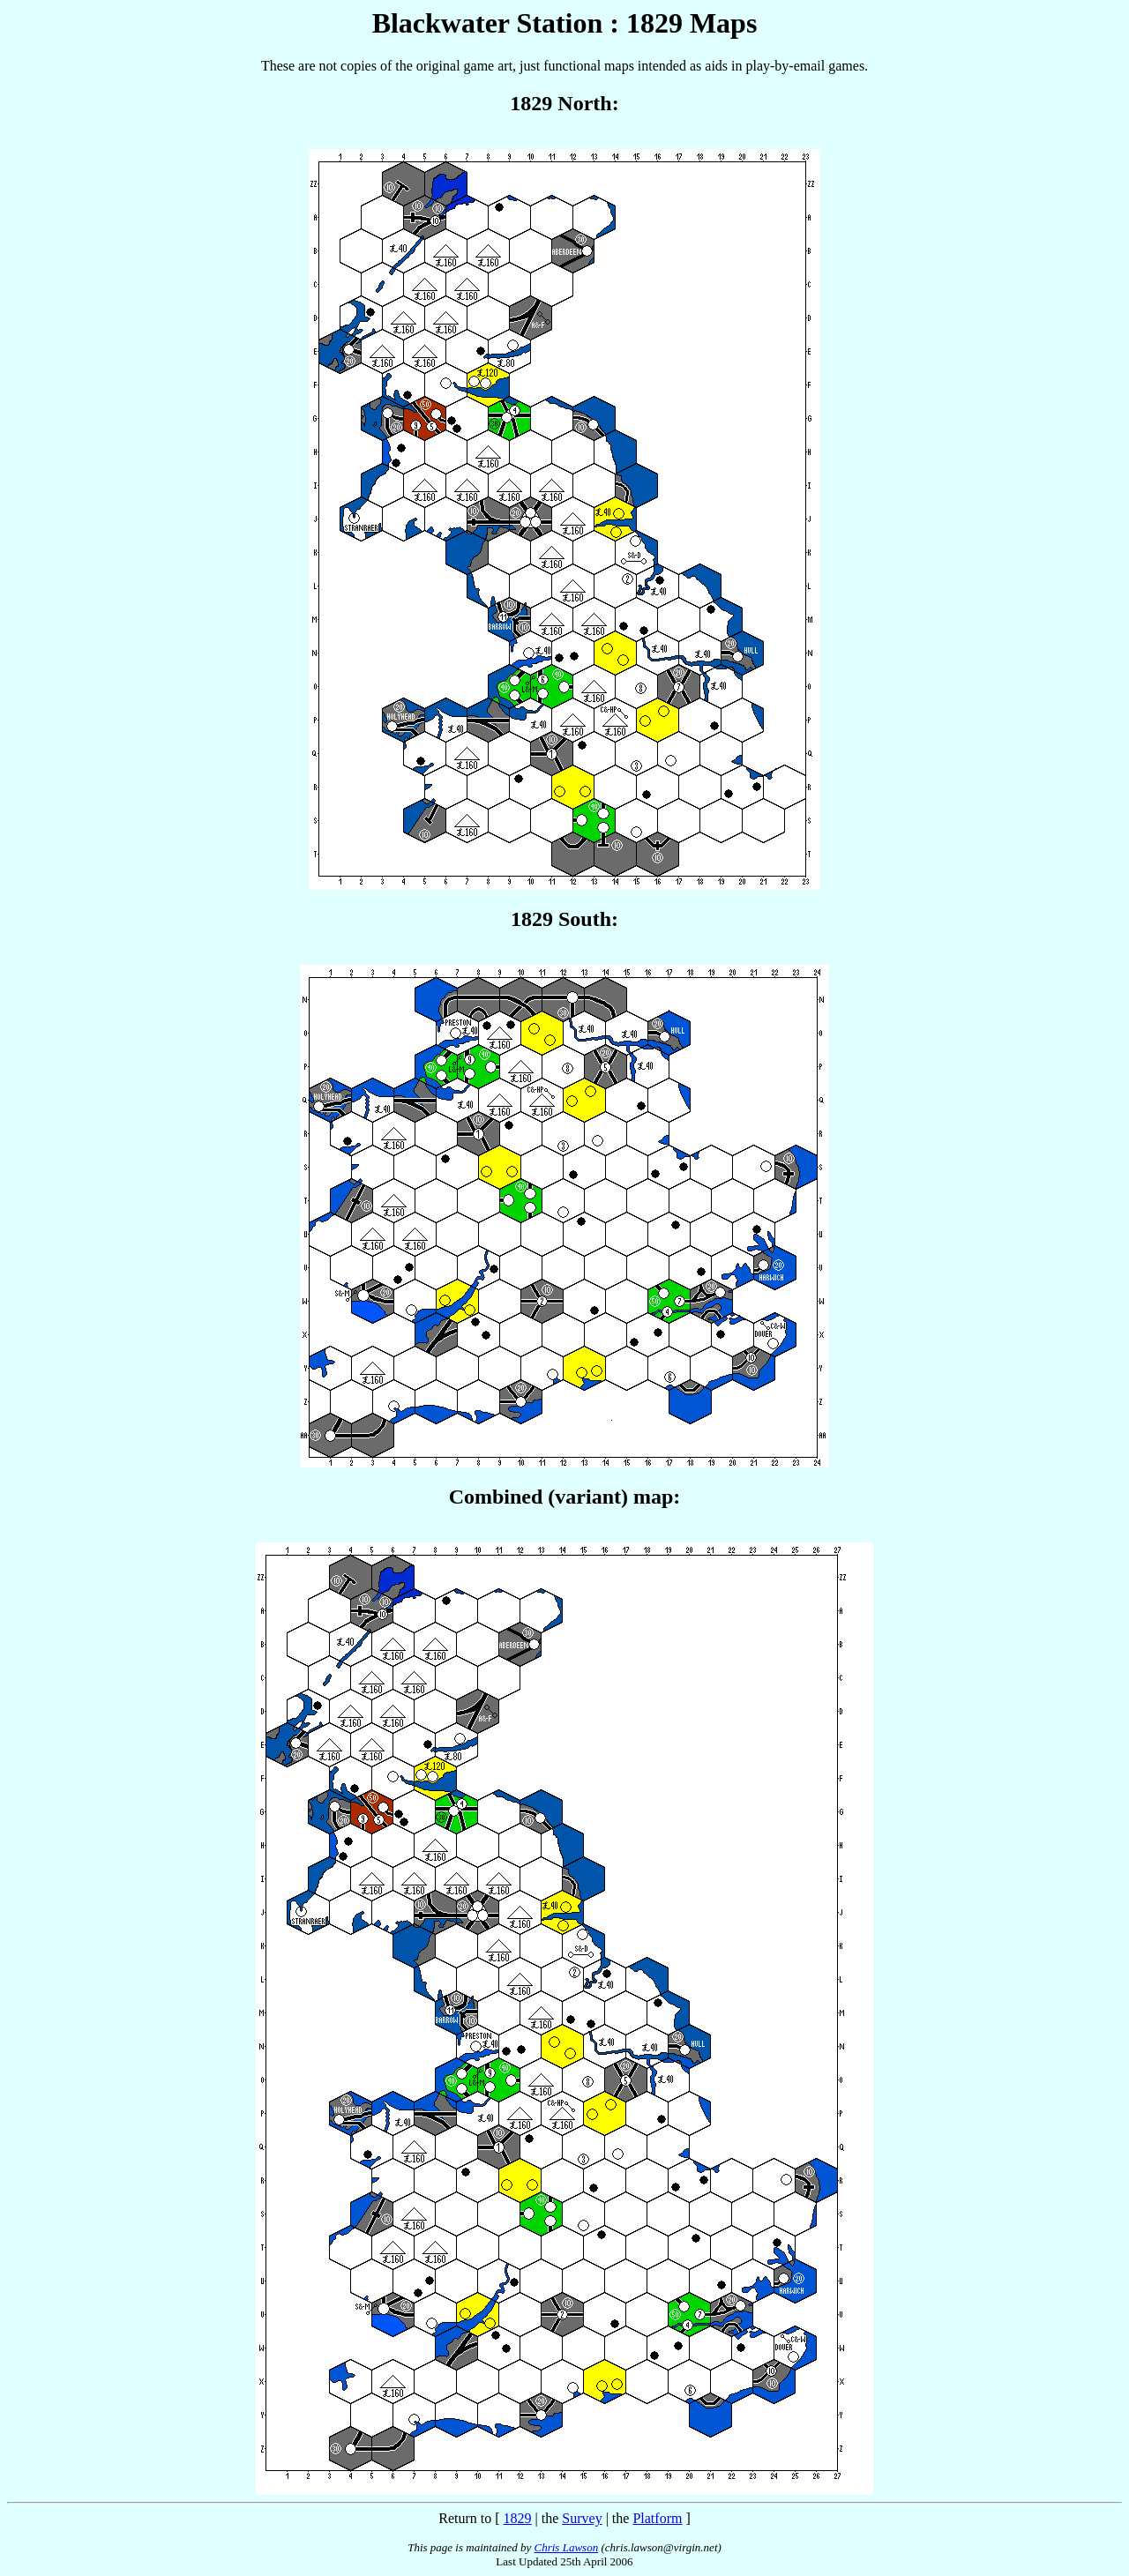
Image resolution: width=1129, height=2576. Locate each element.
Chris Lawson (567, 2547)
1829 (518, 2518)
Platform (657, 2518)
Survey (582, 2518)
